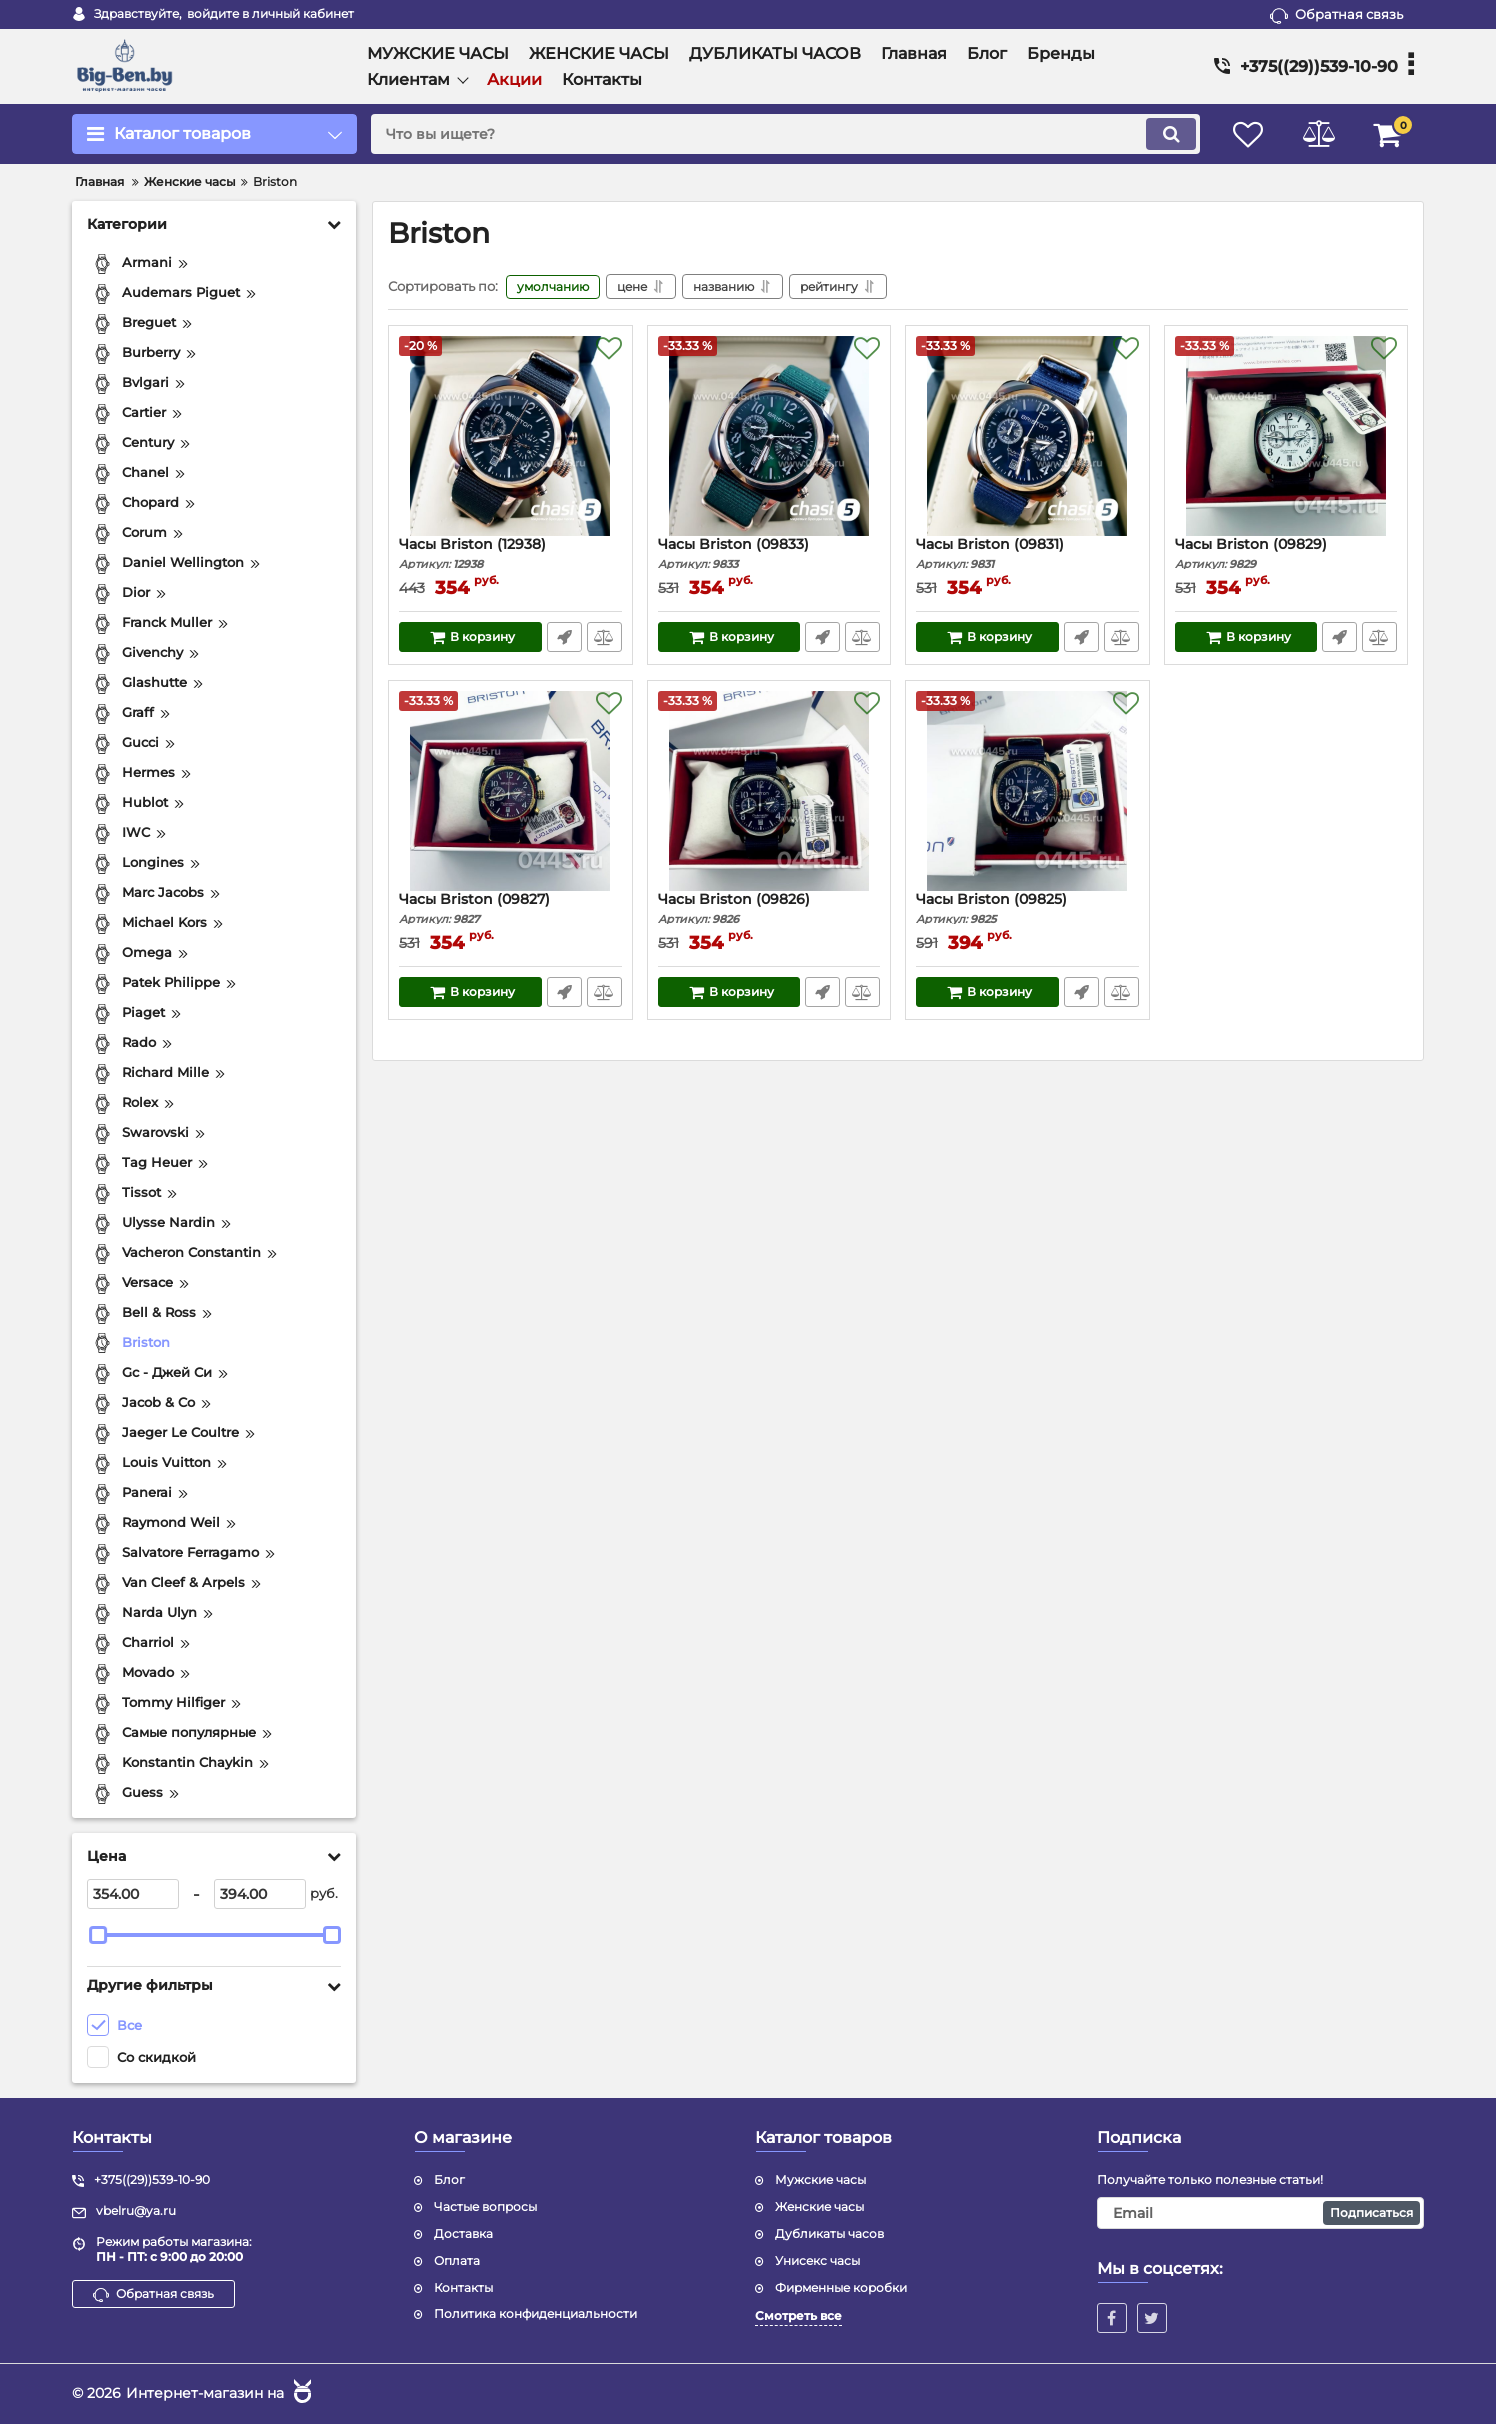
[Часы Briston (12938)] (510, 436)
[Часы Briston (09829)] (1286, 436)
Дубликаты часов (829, 2233)
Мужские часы (820, 2179)
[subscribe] (1261, 2213)
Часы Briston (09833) (769, 553)
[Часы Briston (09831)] (1027, 436)
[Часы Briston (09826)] (769, 791)
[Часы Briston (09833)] (769, 436)
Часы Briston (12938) (510, 553)
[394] (260, 1894)
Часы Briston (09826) (769, 908)
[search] (785, 134)
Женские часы (819, 2206)
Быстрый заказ (564, 637)
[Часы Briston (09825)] (1027, 791)
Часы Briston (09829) (1286, 553)
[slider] (98, 1935)
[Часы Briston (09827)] (510, 791)
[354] (133, 1894)
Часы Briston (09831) (1027, 553)
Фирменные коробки (841, 2287)
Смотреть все (798, 2315)
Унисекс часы (817, 2260)
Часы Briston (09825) (1027, 908)
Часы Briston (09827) (510, 908)
